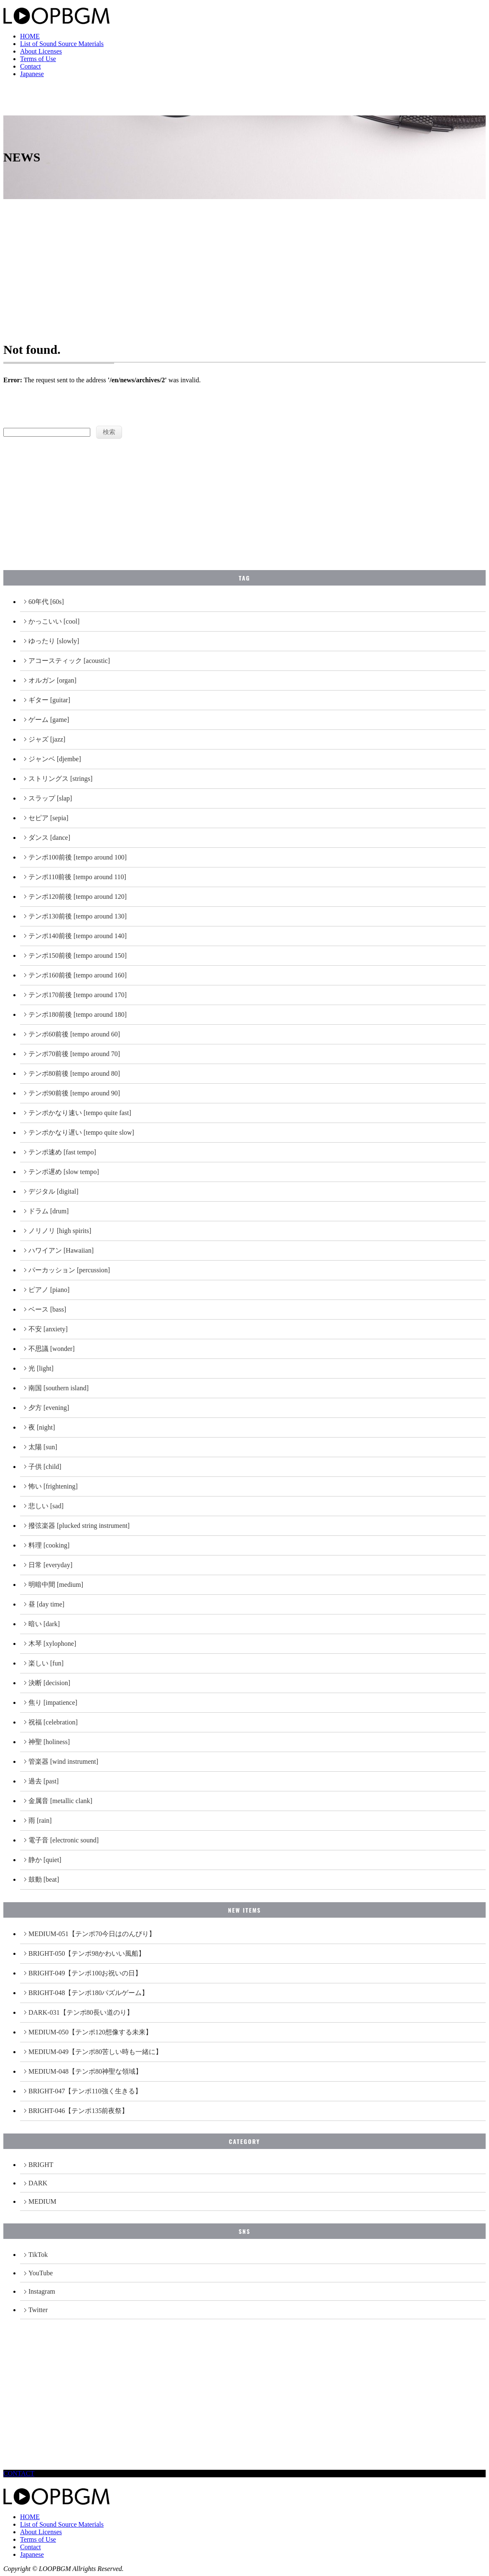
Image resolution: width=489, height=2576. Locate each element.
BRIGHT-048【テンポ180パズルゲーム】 (88, 1992)
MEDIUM (42, 2201)
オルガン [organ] (52, 680)
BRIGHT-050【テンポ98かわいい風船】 (86, 1953)
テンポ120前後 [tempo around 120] (77, 896)
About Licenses (41, 51)
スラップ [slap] (50, 798)
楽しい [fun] (46, 1663)
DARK (37, 2183)
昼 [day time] (46, 1604)
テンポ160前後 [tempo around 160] (77, 975)
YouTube (40, 2273)
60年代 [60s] (46, 601)
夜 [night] (41, 1427)
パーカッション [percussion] (69, 1270)
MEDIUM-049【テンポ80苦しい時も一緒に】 (95, 2051)
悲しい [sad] (46, 1505)
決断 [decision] (49, 1682)
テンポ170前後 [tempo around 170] (77, 994)
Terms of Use (38, 58)
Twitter (38, 2309)
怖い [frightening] (53, 1486)
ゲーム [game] (48, 719)
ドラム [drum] (48, 1211)
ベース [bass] (47, 1309)
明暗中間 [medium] (55, 1584)
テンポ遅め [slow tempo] (63, 1171)
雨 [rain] (40, 1820)
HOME (30, 36)
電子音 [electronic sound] (63, 1840)
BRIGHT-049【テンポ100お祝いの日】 (85, 1973)
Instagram (41, 2291)
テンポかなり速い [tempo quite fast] (79, 1112)
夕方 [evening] (48, 1407)
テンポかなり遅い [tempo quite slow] (81, 1132)
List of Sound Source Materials (62, 43)
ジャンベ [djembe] (54, 758)
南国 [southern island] (58, 1388)
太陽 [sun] (42, 1446)
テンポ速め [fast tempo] (62, 1152)
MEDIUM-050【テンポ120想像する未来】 (90, 2032)
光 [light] (40, 1368)
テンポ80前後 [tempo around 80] (74, 1073)
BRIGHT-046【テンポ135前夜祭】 (78, 2110)
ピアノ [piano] (48, 1289)
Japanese (32, 73)
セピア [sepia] (48, 817)
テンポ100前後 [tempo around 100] (77, 857)
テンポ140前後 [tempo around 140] (77, 935)
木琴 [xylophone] (52, 1643)
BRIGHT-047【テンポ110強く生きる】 (85, 2091)
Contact (30, 66)
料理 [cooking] (48, 1545)
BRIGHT (40, 2164)
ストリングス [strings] (60, 778)
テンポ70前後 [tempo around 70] (74, 1053)
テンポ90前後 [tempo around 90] (74, 1093)
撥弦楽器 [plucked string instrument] (79, 1525)
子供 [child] (44, 1466)
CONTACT (18, 2473)
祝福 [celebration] (53, 1722)
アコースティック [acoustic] (69, 660)
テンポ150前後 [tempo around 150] (77, 955)
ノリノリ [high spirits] (59, 1230)
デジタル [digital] (53, 1191)
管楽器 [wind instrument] (63, 1761)
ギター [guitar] (49, 699)
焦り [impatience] (52, 1702)
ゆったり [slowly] (53, 641)
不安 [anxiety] (48, 1329)
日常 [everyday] (50, 1564)
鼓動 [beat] (43, 1879)
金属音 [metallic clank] (60, 1800)
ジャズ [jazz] (46, 739)
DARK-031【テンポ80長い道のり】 (80, 2012)
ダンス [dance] (49, 837)
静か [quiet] (44, 1859)
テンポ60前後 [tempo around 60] (74, 1034)
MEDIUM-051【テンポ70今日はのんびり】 (91, 1933)
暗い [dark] (44, 1623)
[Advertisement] (244, 261)
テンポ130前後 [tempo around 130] (77, 916)
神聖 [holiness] (49, 1741)
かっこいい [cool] (53, 621)
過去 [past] (43, 1781)
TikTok (38, 2254)
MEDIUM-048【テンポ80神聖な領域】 (85, 2071)
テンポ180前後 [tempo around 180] (77, 1014)
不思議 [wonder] (51, 1348)
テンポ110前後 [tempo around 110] (77, 876)
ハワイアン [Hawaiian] (61, 1250)
